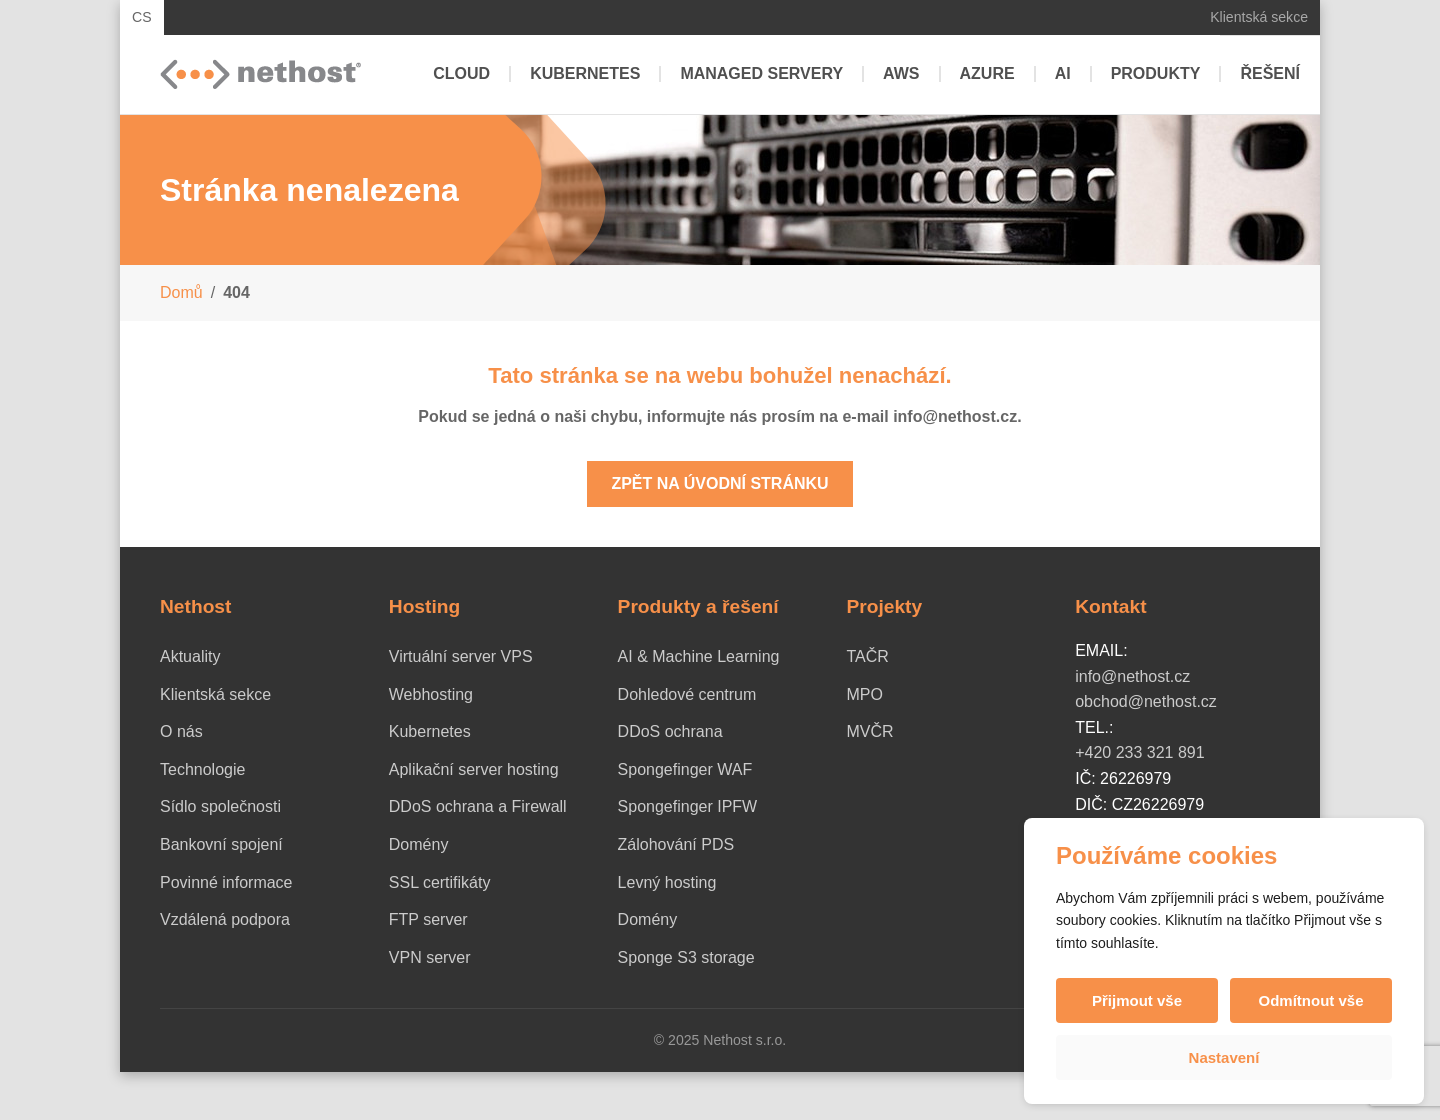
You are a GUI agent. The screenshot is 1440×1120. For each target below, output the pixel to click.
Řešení (1270, 73)
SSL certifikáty (440, 882)
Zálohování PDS (676, 844)
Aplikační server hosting (474, 769)
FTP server (428, 919)
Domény (419, 844)
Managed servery (761, 73)
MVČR (869, 731)
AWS (901, 73)
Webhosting (431, 694)
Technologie (202, 769)
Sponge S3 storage (686, 957)
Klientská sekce (1259, 17)
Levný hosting (667, 882)
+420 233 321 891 (1139, 752)
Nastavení (1224, 1057)
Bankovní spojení (221, 844)
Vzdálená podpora (225, 919)
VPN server (430, 957)
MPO (864, 694)
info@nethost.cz (1132, 676)
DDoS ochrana (670, 731)
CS (142, 17)
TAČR (867, 656)
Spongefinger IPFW (688, 806)
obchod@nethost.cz (1146, 701)
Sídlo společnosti (220, 806)
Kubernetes (585, 73)
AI (1063, 73)
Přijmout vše (1137, 1000)
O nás (181, 731)
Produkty (1156, 73)
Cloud (461, 73)
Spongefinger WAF (685, 769)
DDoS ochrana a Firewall (478, 806)
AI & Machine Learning (699, 656)
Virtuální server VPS (461, 656)
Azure (987, 73)
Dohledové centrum (687, 694)
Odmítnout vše (1310, 1000)
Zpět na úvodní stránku (719, 483)
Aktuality (190, 656)
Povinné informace (226, 882)
